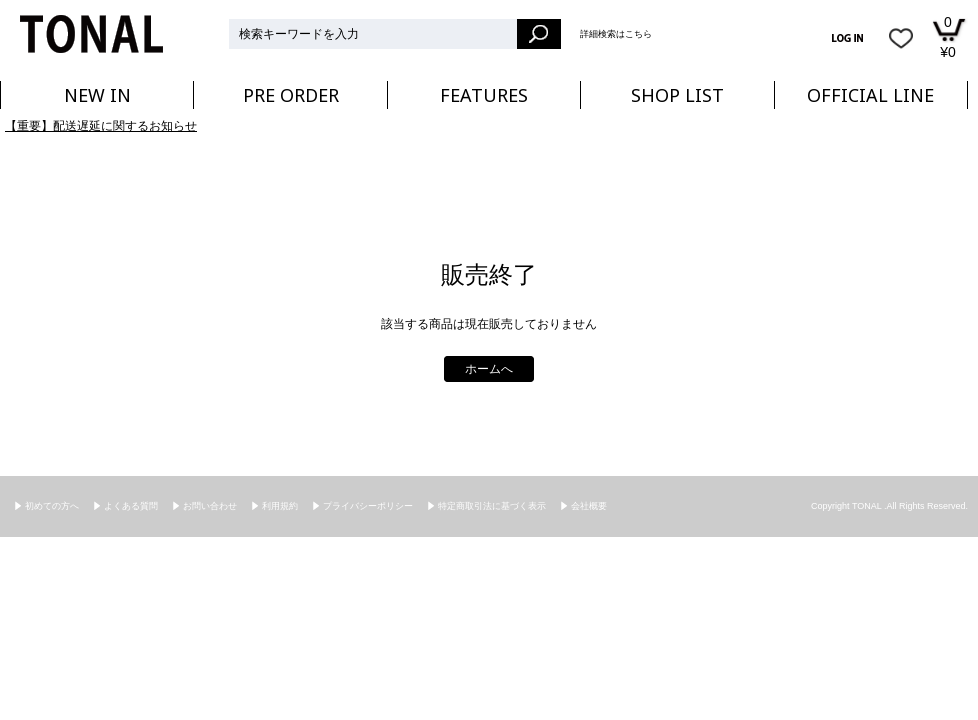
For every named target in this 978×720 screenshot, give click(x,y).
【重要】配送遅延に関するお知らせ (101, 126)
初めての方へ (52, 506)
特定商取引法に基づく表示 (492, 506)
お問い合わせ (210, 506)
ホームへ (489, 369)
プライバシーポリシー (368, 506)
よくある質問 (131, 506)
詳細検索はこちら (616, 34)
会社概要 (589, 506)
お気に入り (901, 38)
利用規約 (280, 506)
